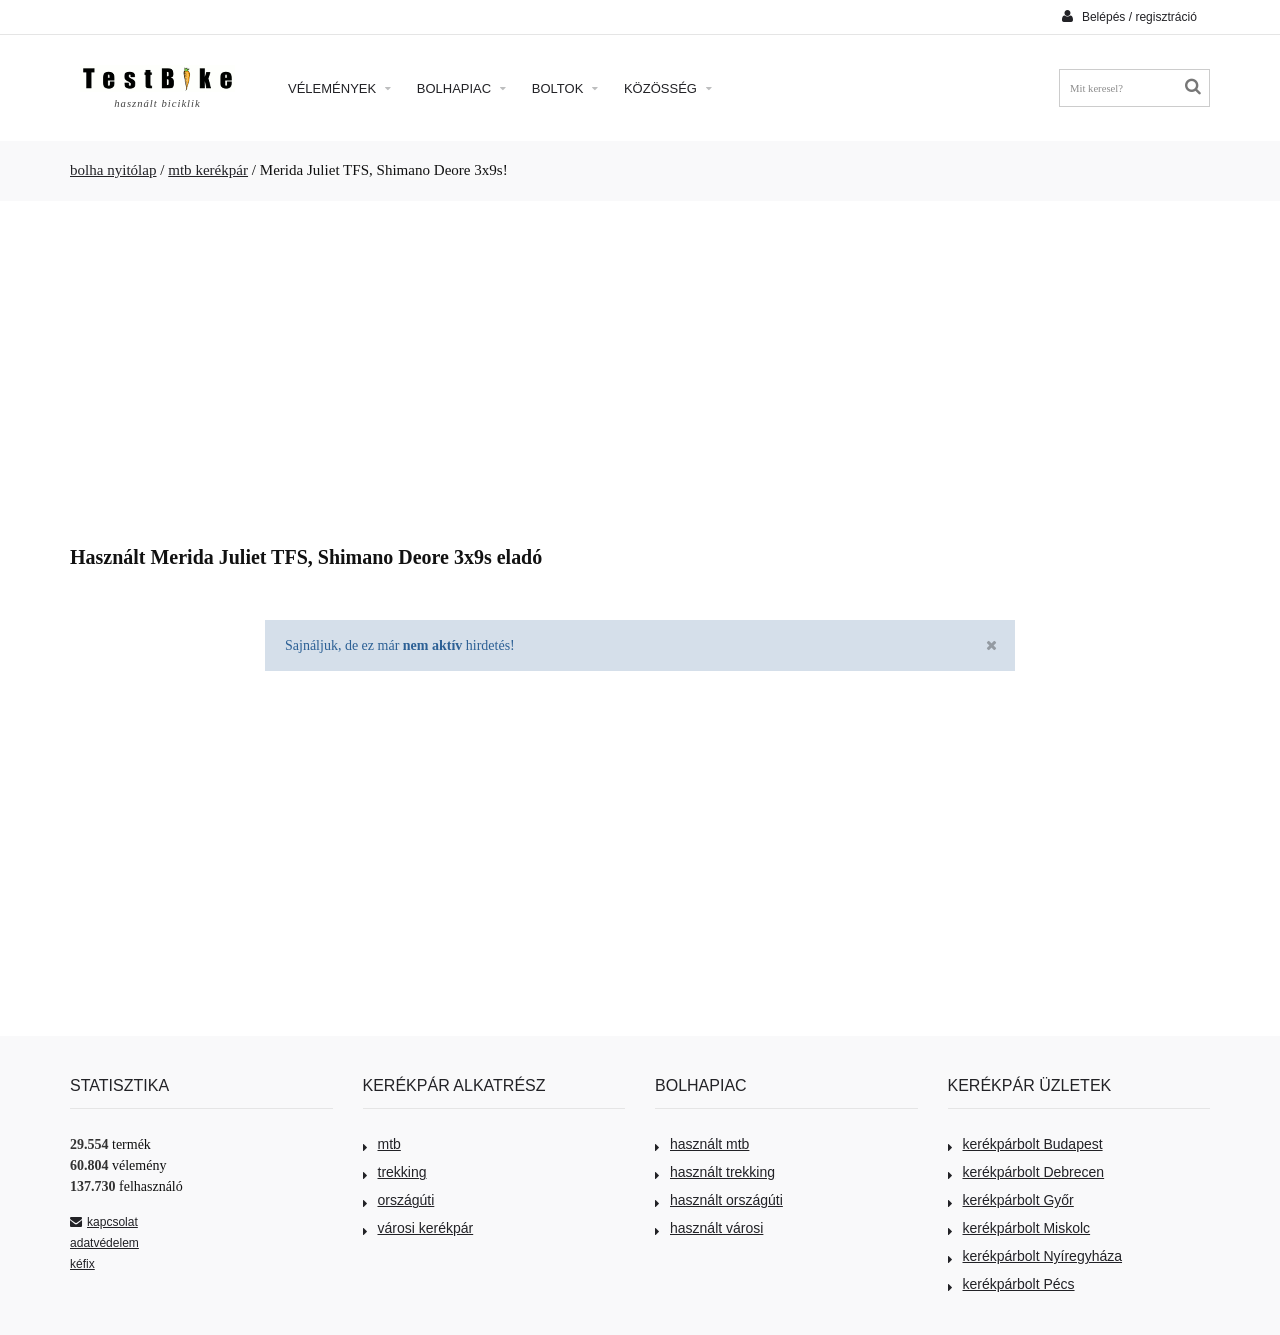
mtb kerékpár (208, 170)
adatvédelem (104, 1243)
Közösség (668, 88)
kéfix (82, 1264)
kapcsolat (104, 1222)
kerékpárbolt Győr (1011, 1200)
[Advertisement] (640, 366)
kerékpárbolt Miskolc (1019, 1228)
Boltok (565, 88)
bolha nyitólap (113, 170)
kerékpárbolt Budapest (1025, 1144)
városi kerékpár (418, 1228)
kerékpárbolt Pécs (1011, 1284)
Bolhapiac (461, 88)
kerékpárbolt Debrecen (1026, 1172)
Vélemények (339, 88)
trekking (395, 1172)
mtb (382, 1144)
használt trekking (715, 1172)
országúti (399, 1200)
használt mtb (702, 1144)
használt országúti (719, 1200)
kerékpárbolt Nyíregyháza (1035, 1256)
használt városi (709, 1228)
